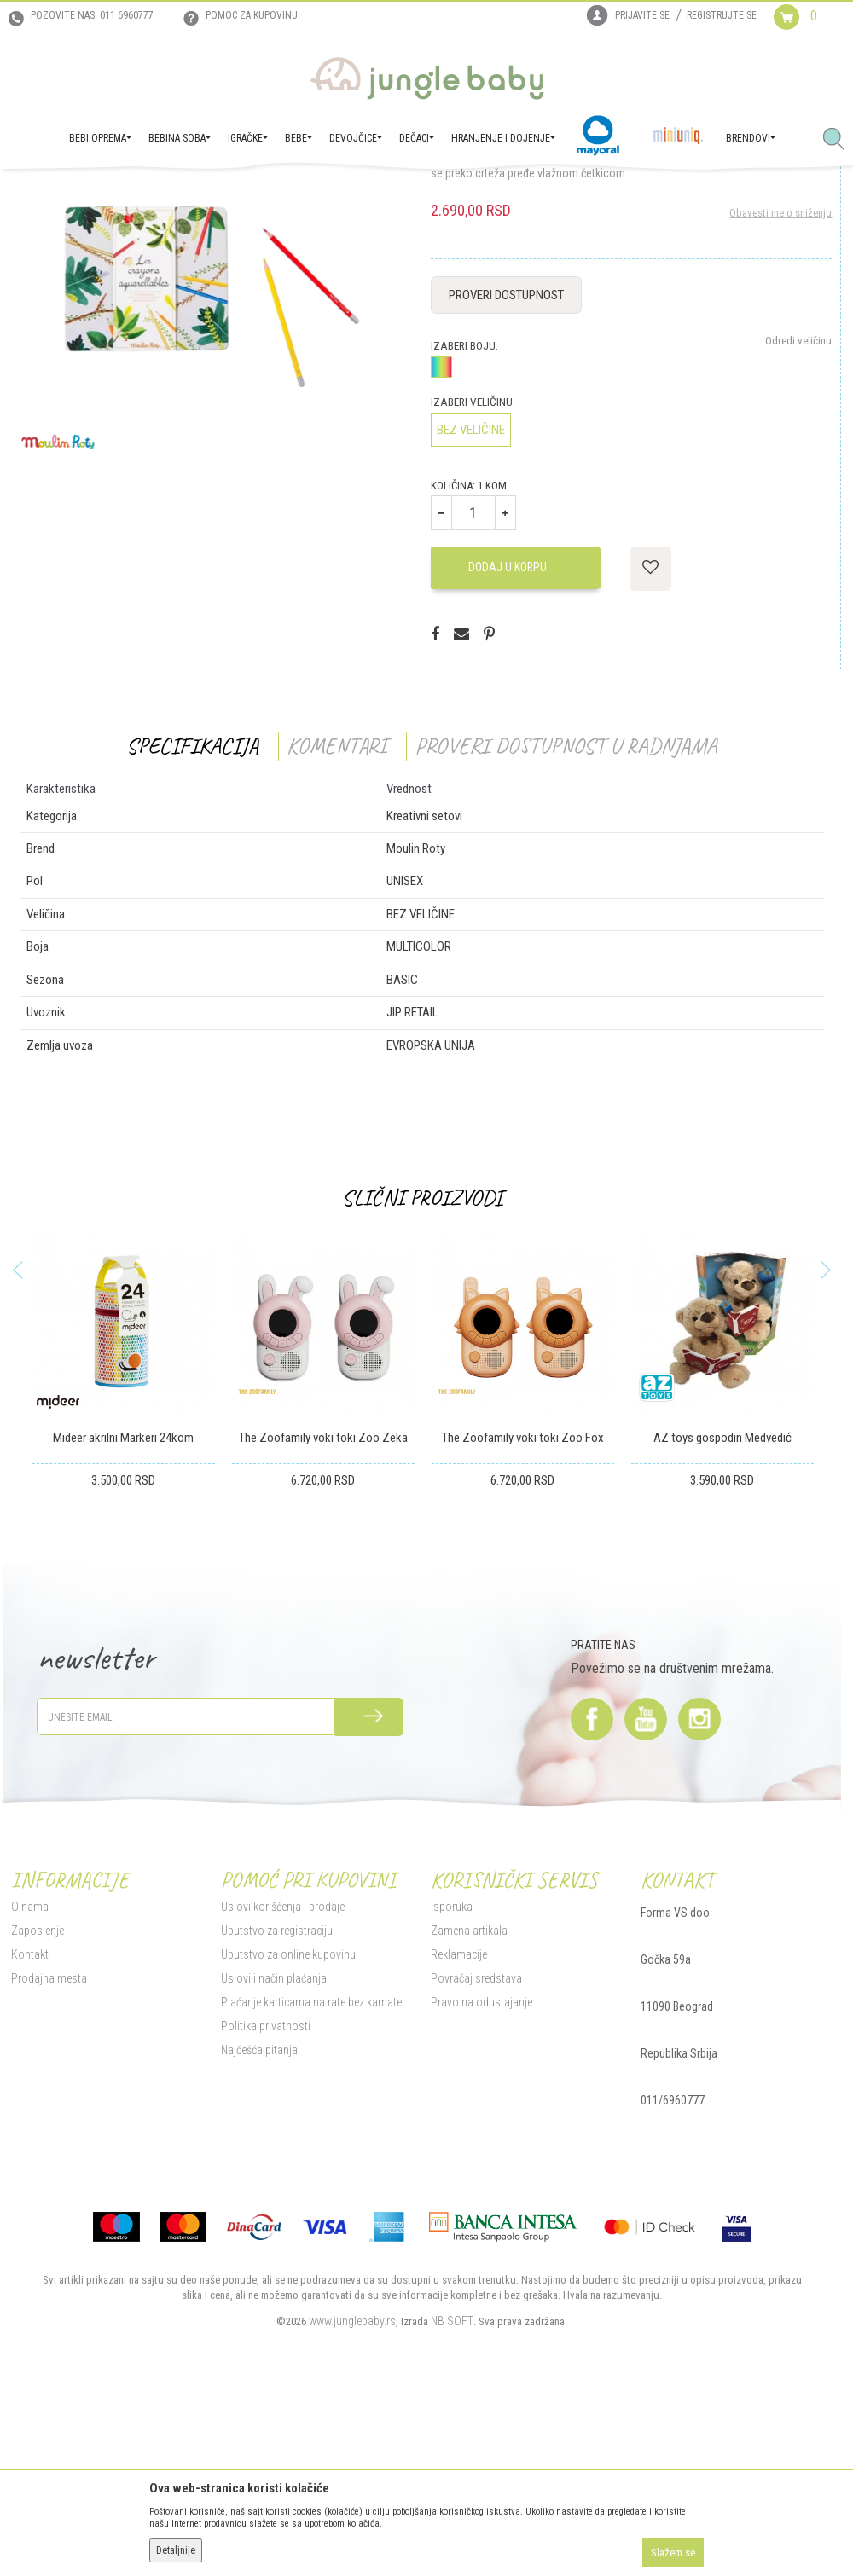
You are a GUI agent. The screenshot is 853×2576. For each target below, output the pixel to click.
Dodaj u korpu (506, 739)
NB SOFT (450, 2493)
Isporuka (450, 2079)
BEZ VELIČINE (469, 602)
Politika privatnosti (263, 2198)
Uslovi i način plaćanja (271, 2150)
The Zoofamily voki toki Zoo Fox (520, 1610)
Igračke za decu (205, 193)
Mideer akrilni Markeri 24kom (121, 1610)
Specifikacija (191, 918)
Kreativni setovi (283, 193)
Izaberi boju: (462, 518)
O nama (27, 2079)
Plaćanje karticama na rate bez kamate (308, 2174)
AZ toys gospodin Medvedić (720, 1610)
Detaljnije (175, 2550)
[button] (840, 140)
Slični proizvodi (420, 1370)
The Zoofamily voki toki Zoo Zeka (320, 1610)
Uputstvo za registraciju (274, 2103)
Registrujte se (722, 15)
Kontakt (27, 2126)
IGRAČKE (141, 193)
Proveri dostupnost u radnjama (564, 918)
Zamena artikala (467, 2103)
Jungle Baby (35, 193)
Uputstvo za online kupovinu (285, 2126)
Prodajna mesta (46, 2150)
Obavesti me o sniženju (779, 385)
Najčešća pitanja (256, 2222)
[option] (121, 1568)
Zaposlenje (35, 2103)
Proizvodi (92, 193)
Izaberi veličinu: (471, 574)
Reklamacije (457, 2126)
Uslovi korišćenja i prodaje (280, 2079)
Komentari (335, 918)
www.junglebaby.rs (350, 2493)
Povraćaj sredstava (474, 2150)
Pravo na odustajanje (480, 2174)
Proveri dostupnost (504, 467)
